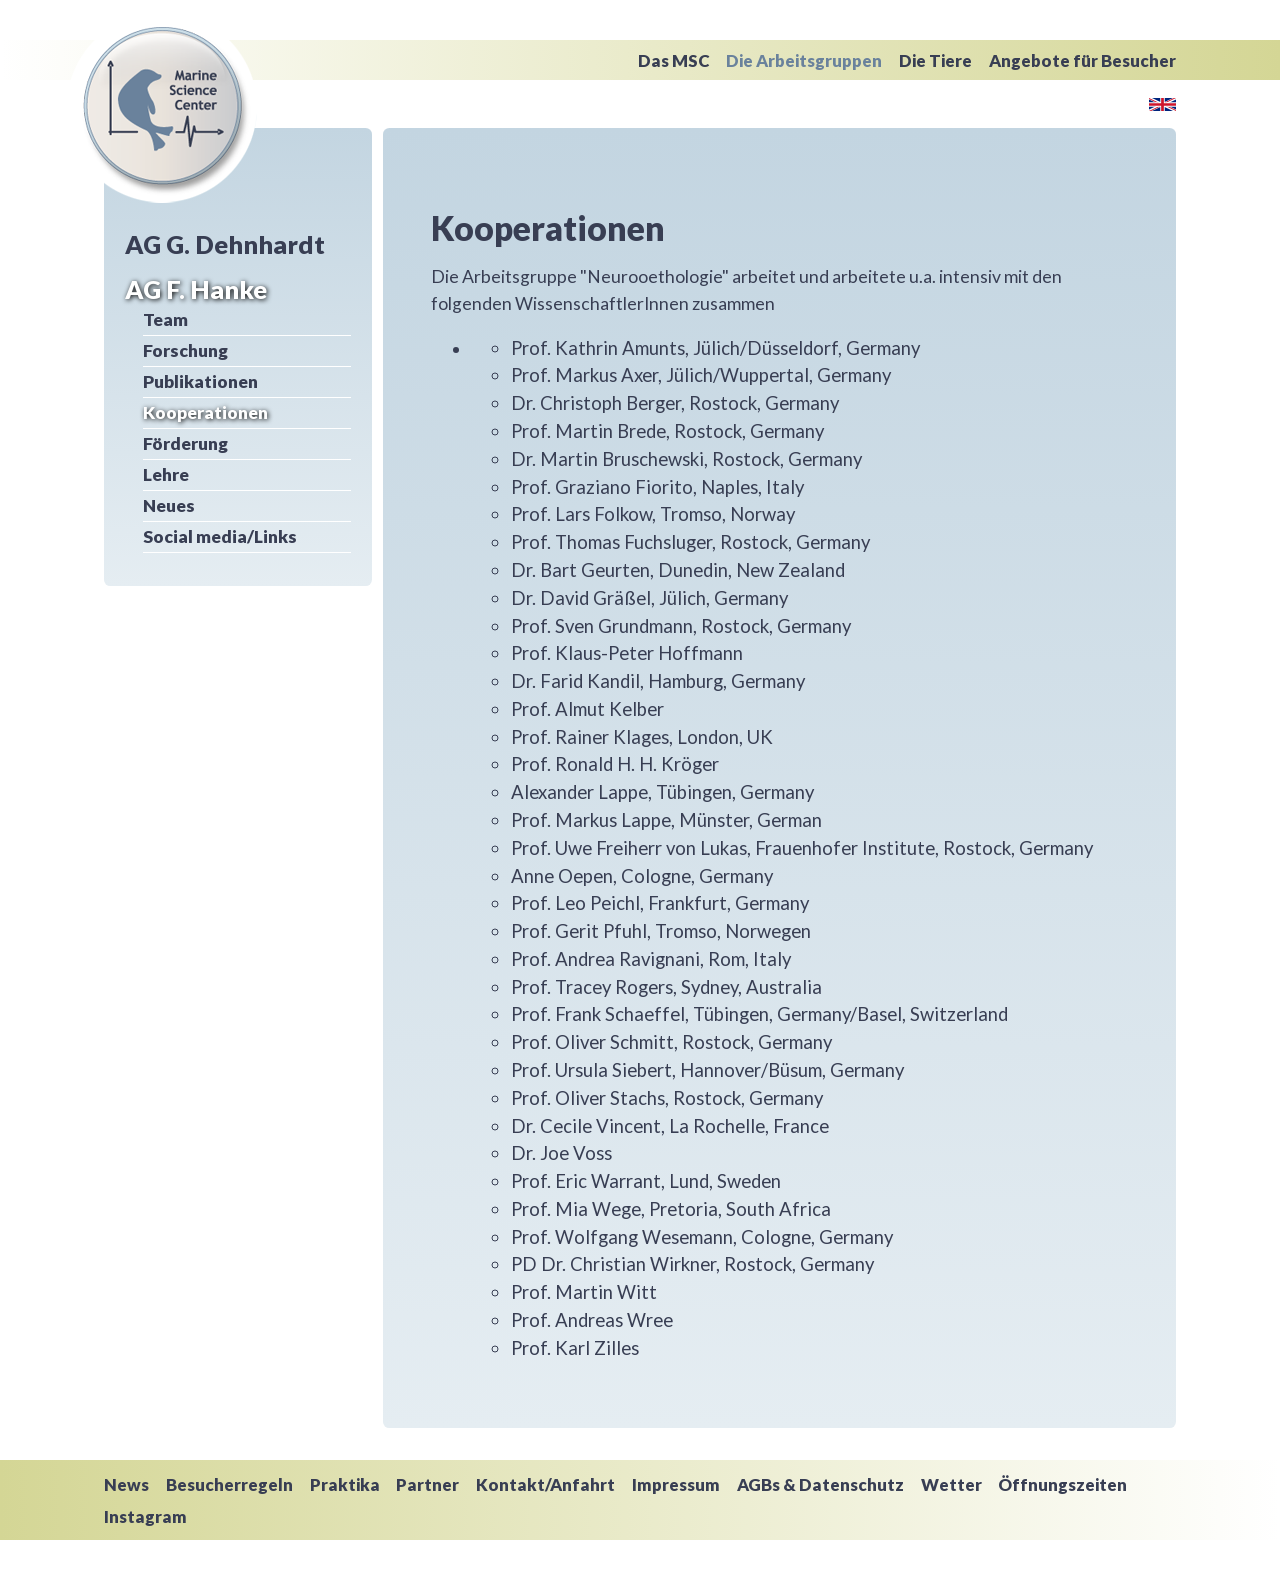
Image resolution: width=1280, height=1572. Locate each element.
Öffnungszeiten (1062, 1484)
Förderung (185, 443)
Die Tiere (935, 60)
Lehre (166, 474)
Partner (427, 1484)
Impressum (676, 1484)
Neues (169, 505)
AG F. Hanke (196, 289)
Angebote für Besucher (1082, 60)
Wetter (951, 1484)
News (126, 1484)
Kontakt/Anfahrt (545, 1484)
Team (165, 319)
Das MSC (674, 60)
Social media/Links (220, 536)
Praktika (345, 1484)
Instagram (145, 1516)
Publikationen (200, 381)
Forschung (185, 350)
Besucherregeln (229, 1484)
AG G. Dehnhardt (225, 244)
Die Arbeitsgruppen (804, 60)
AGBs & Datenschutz (820, 1484)
